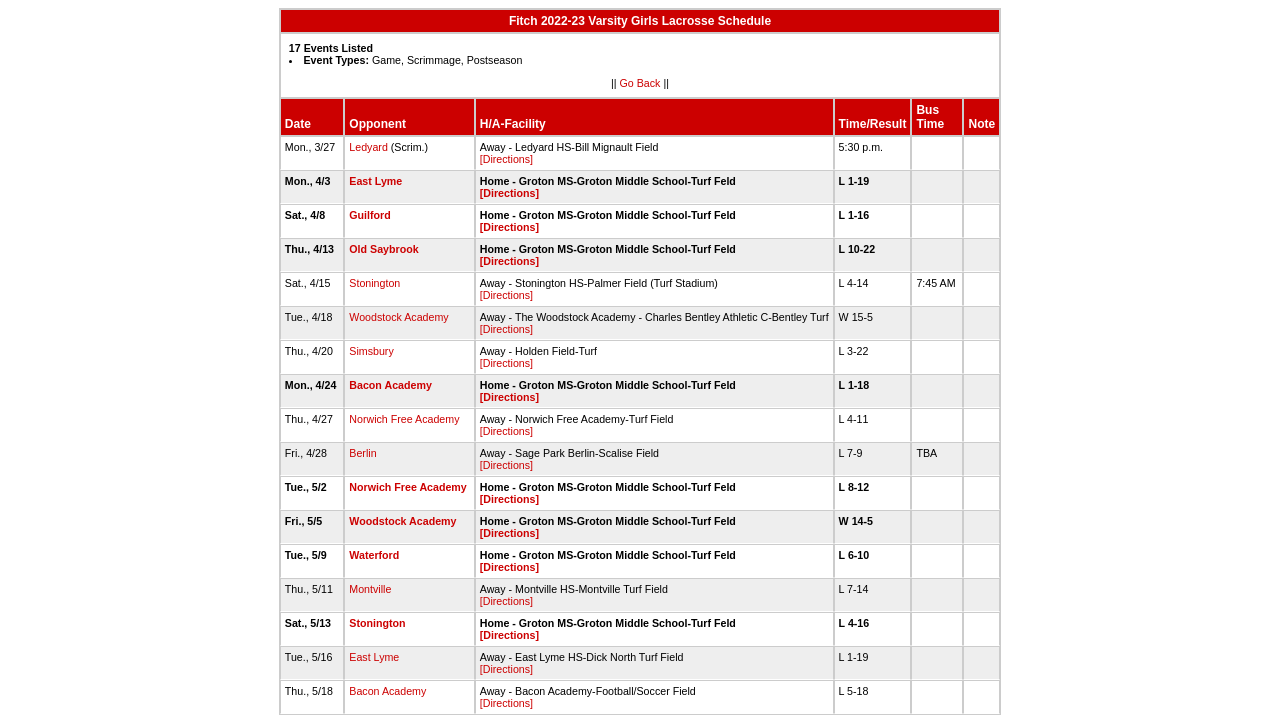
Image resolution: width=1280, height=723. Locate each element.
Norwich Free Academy (404, 419)
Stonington (374, 283)
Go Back (640, 83)
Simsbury (371, 351)
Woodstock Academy (398, 317)
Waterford (374, 555)
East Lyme (375, 181)
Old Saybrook (383, 249)
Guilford (369, 215)
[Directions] (506, 159)
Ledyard (368, 147)
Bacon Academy (390, 385)
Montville (370, 589)
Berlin (362, 453)
